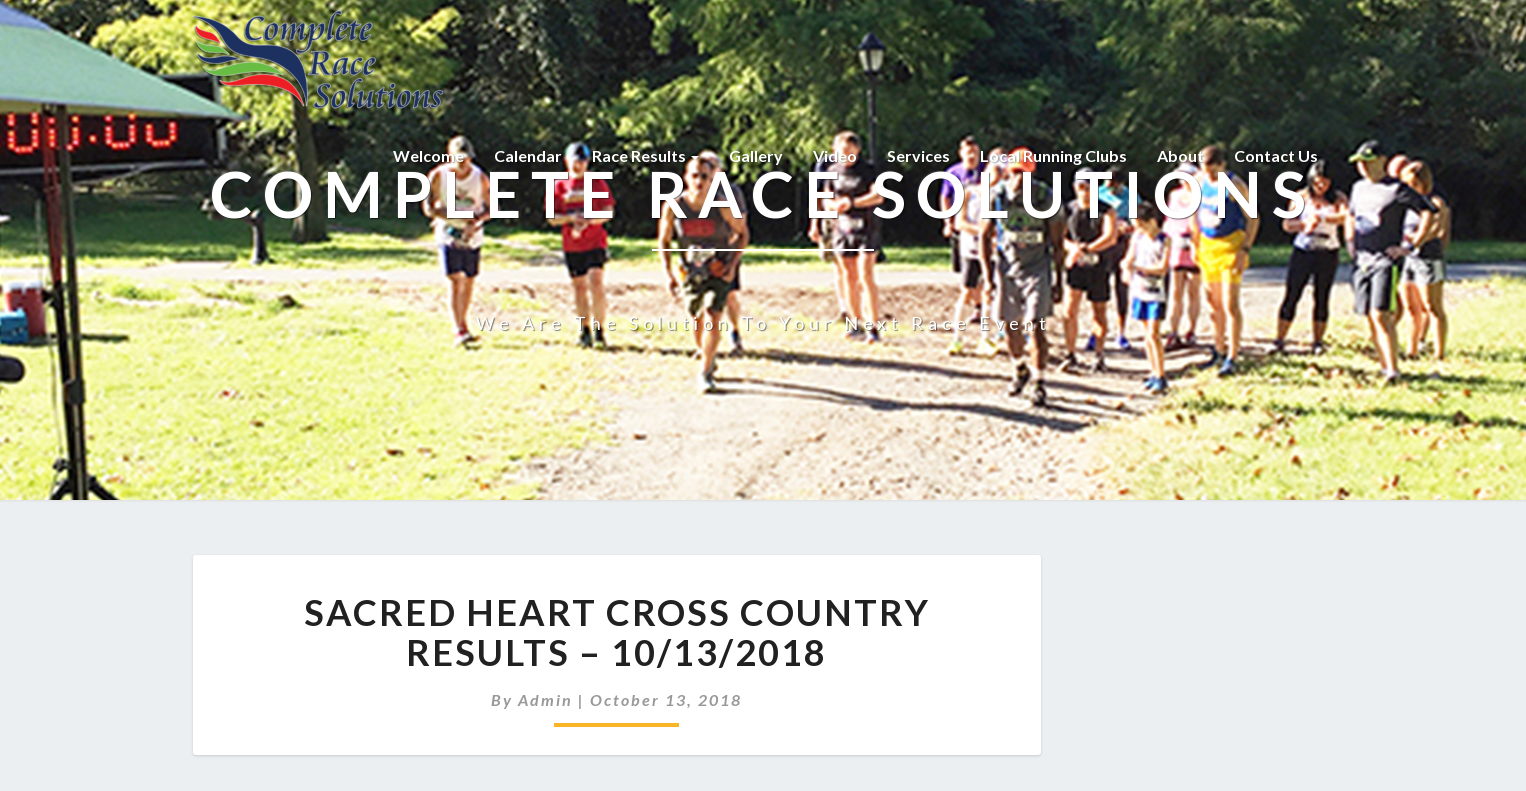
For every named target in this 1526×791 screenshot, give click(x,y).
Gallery (756, 155)
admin (545, 699)
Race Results (645, 155)
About (1180, 155)
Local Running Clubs (1053, 155)
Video (835, 155)
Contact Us (1276, 155)
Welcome (428, 155)
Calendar (528, 155)
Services (918, 155)
